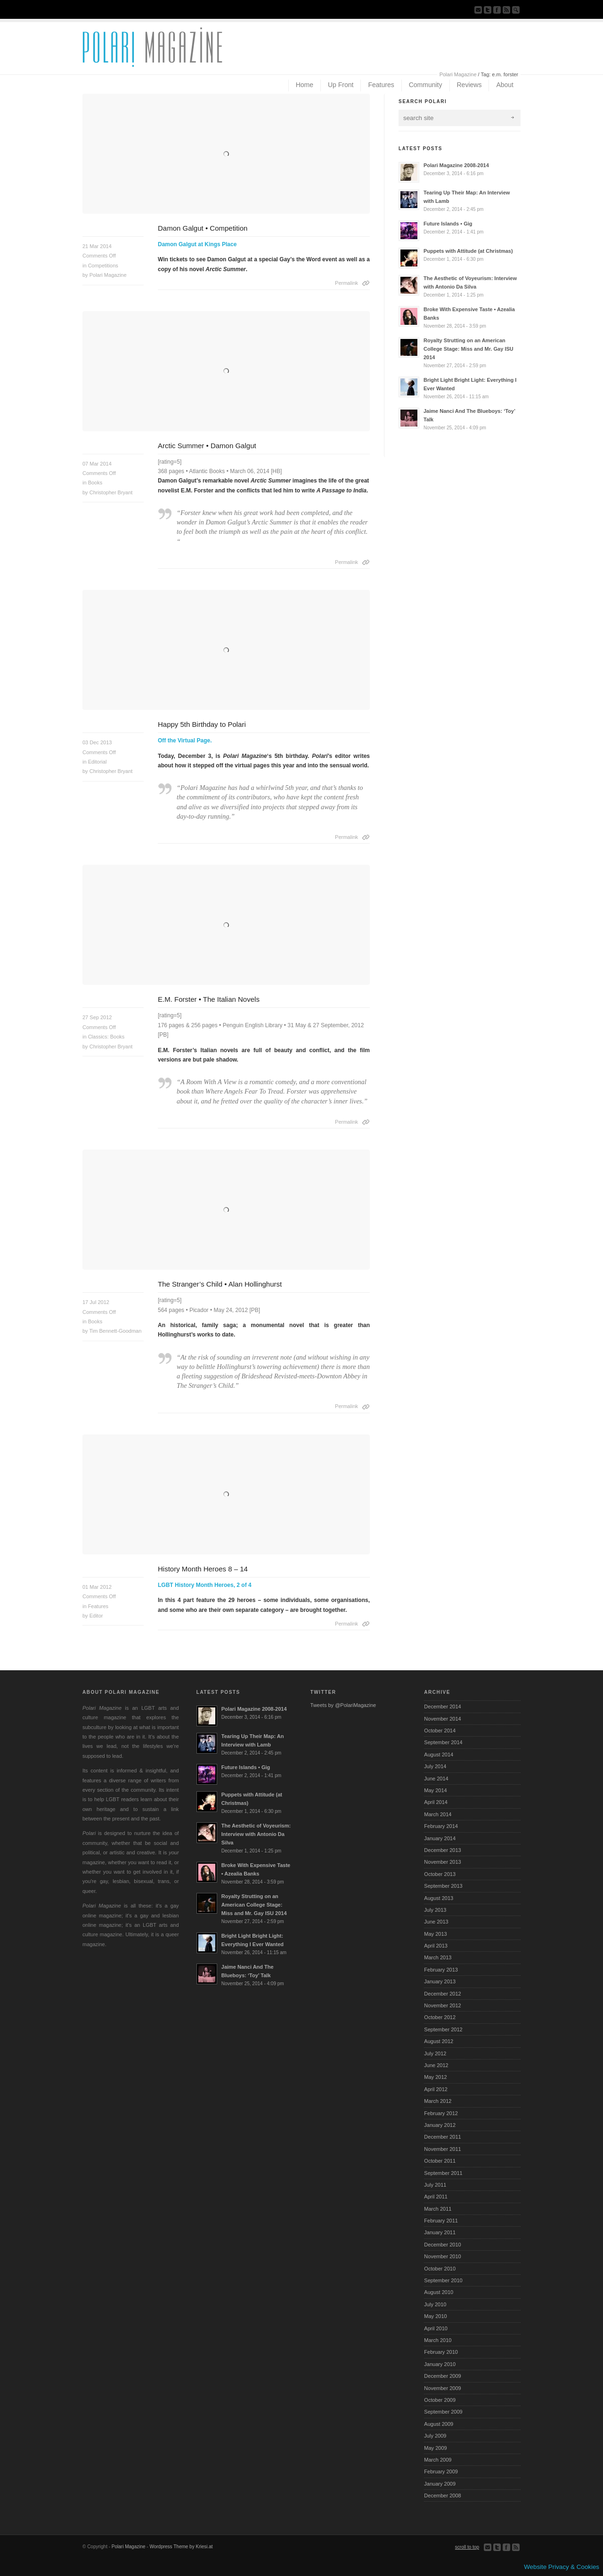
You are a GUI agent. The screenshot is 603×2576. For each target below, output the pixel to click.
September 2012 (443, 2029)
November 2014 (442, 1719)
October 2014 (440, 1730)
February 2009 (441, 2471)
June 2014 (436, 1778)
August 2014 (438, 1754)
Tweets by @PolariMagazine (343, 1705)
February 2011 (441, 2220)
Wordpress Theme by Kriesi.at (180, 2546)
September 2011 (443, 2173)
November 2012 (442, 2005)
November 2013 (442, 1862)
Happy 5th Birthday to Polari (202, 724)
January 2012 (440, 2125)
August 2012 (438, 2041)
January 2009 (440, 2484)
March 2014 (437, 1814)
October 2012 (440, 2017)
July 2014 (435, 1766)
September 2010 (443, 2280)
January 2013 (440, 1981)
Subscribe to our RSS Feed (506, 10)
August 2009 (438, 2424)
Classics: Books (106, 1036)
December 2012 (442, 1993)
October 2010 (440, 2268)
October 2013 (440, 1874)
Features (98, 1606)
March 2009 (437, 2460)
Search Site (516, 10)
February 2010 (441, 2352)
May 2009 (435, 2448)
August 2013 (438, 1898)
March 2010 (437, 2340)
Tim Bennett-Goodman (115, 1331)
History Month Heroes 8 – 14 (203, 1569)
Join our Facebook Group (497, 10)
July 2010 (435, 2304)
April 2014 (436, 1802)
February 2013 (441, 1969)
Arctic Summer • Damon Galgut (207, 446)
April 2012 (436, 2089)
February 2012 (441, 2113)
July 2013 (435, 1910)
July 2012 (435, 2053)
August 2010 (438, 2292)
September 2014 (443, 1742)
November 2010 (442, 2256)
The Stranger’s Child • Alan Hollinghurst (220, 1284)
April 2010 (436, 2328)
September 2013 (443, 1886)
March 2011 (437, 2209)
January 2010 (440, 2364)
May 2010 (435, 2316)
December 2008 (442, 2495)
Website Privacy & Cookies (561, 2566)
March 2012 (437, 2101)
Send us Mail (478, 10)
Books (95, 482)
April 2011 (436, 2196)
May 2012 (435, 2077)
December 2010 (442, 2244)
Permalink (346, 283)
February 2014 (441, 1826)
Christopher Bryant (111, 492)
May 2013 (435, 1934)
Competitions (103, 265)
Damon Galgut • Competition (202, 228)
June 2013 (436, 1921)
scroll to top (467, 2547)
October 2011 (440, 2161)
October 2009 (440, 2400)
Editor (96, 1615)
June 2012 (436, 2065)
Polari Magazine (458, 74)
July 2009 (435, 2436)
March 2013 (437, 1957)
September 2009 (443, 2412)
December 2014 (442, 1706)
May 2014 (435, 1790)
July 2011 (435, 2185)
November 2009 (442, 2388)
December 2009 (442, 2376)
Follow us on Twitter (487, 10)
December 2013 (442, 1850)
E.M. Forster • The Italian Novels (209, 999)
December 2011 (442, 2137)
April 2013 (436, 1945)
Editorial (97, 762)
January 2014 (440, 1838)
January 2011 (440, 2232)
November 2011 (442, 2149)
